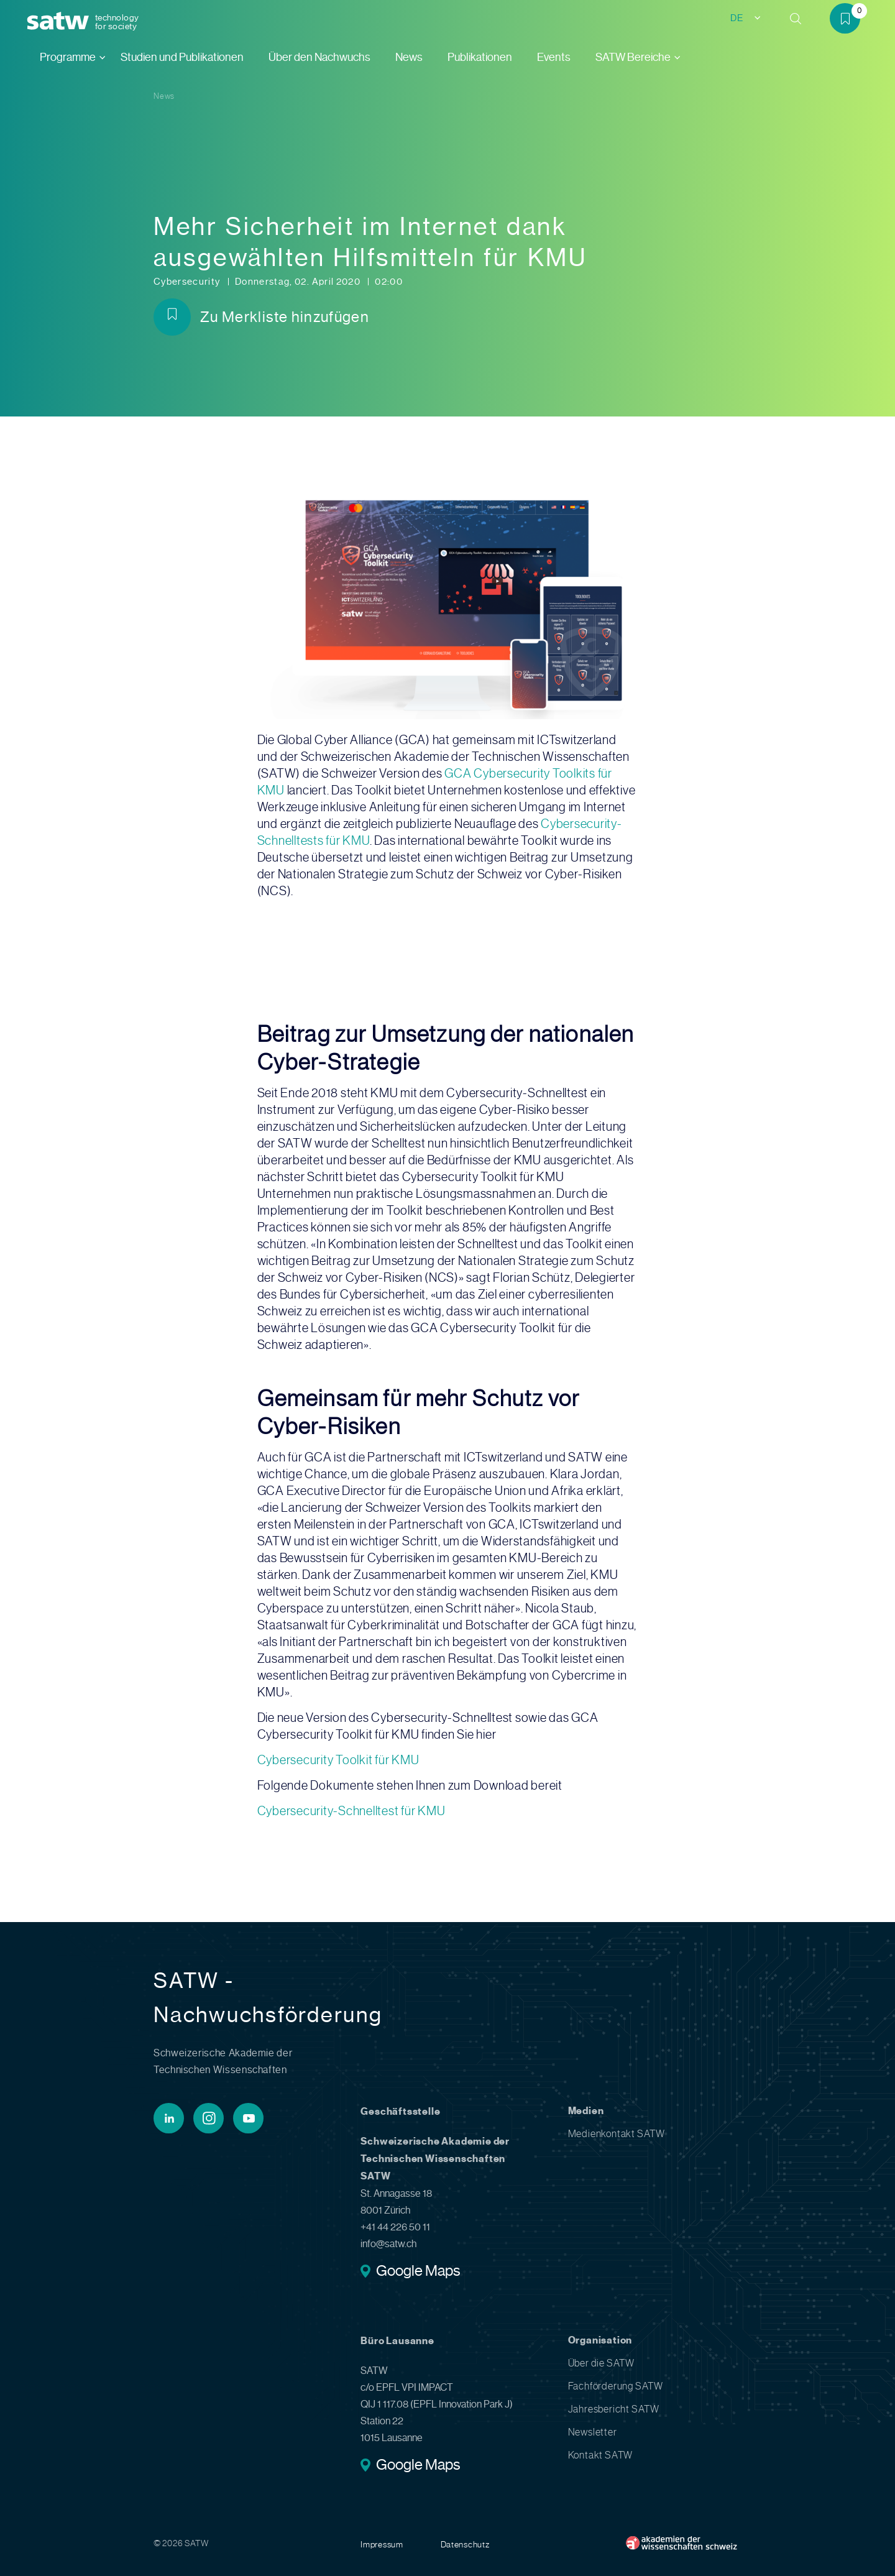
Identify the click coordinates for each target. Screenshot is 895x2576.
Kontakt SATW (600, 2455)
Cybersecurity (188, 281)
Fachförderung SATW (615, 2386)
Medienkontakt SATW (616, 2134)
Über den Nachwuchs (319, 57)
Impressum (381, 2544)
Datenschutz (465, 2544)
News (409, 57)
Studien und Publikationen (182, 57)
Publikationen (480, 57)
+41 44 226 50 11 (395, 2227)
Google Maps (418, 2272)
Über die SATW (601, 2363)
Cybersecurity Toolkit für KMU (338, 1760)
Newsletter (592, 2432)
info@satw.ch (388, 2244)
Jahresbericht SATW (613, 2409)
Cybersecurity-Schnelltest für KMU (351, 1811)
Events (554, 57)
